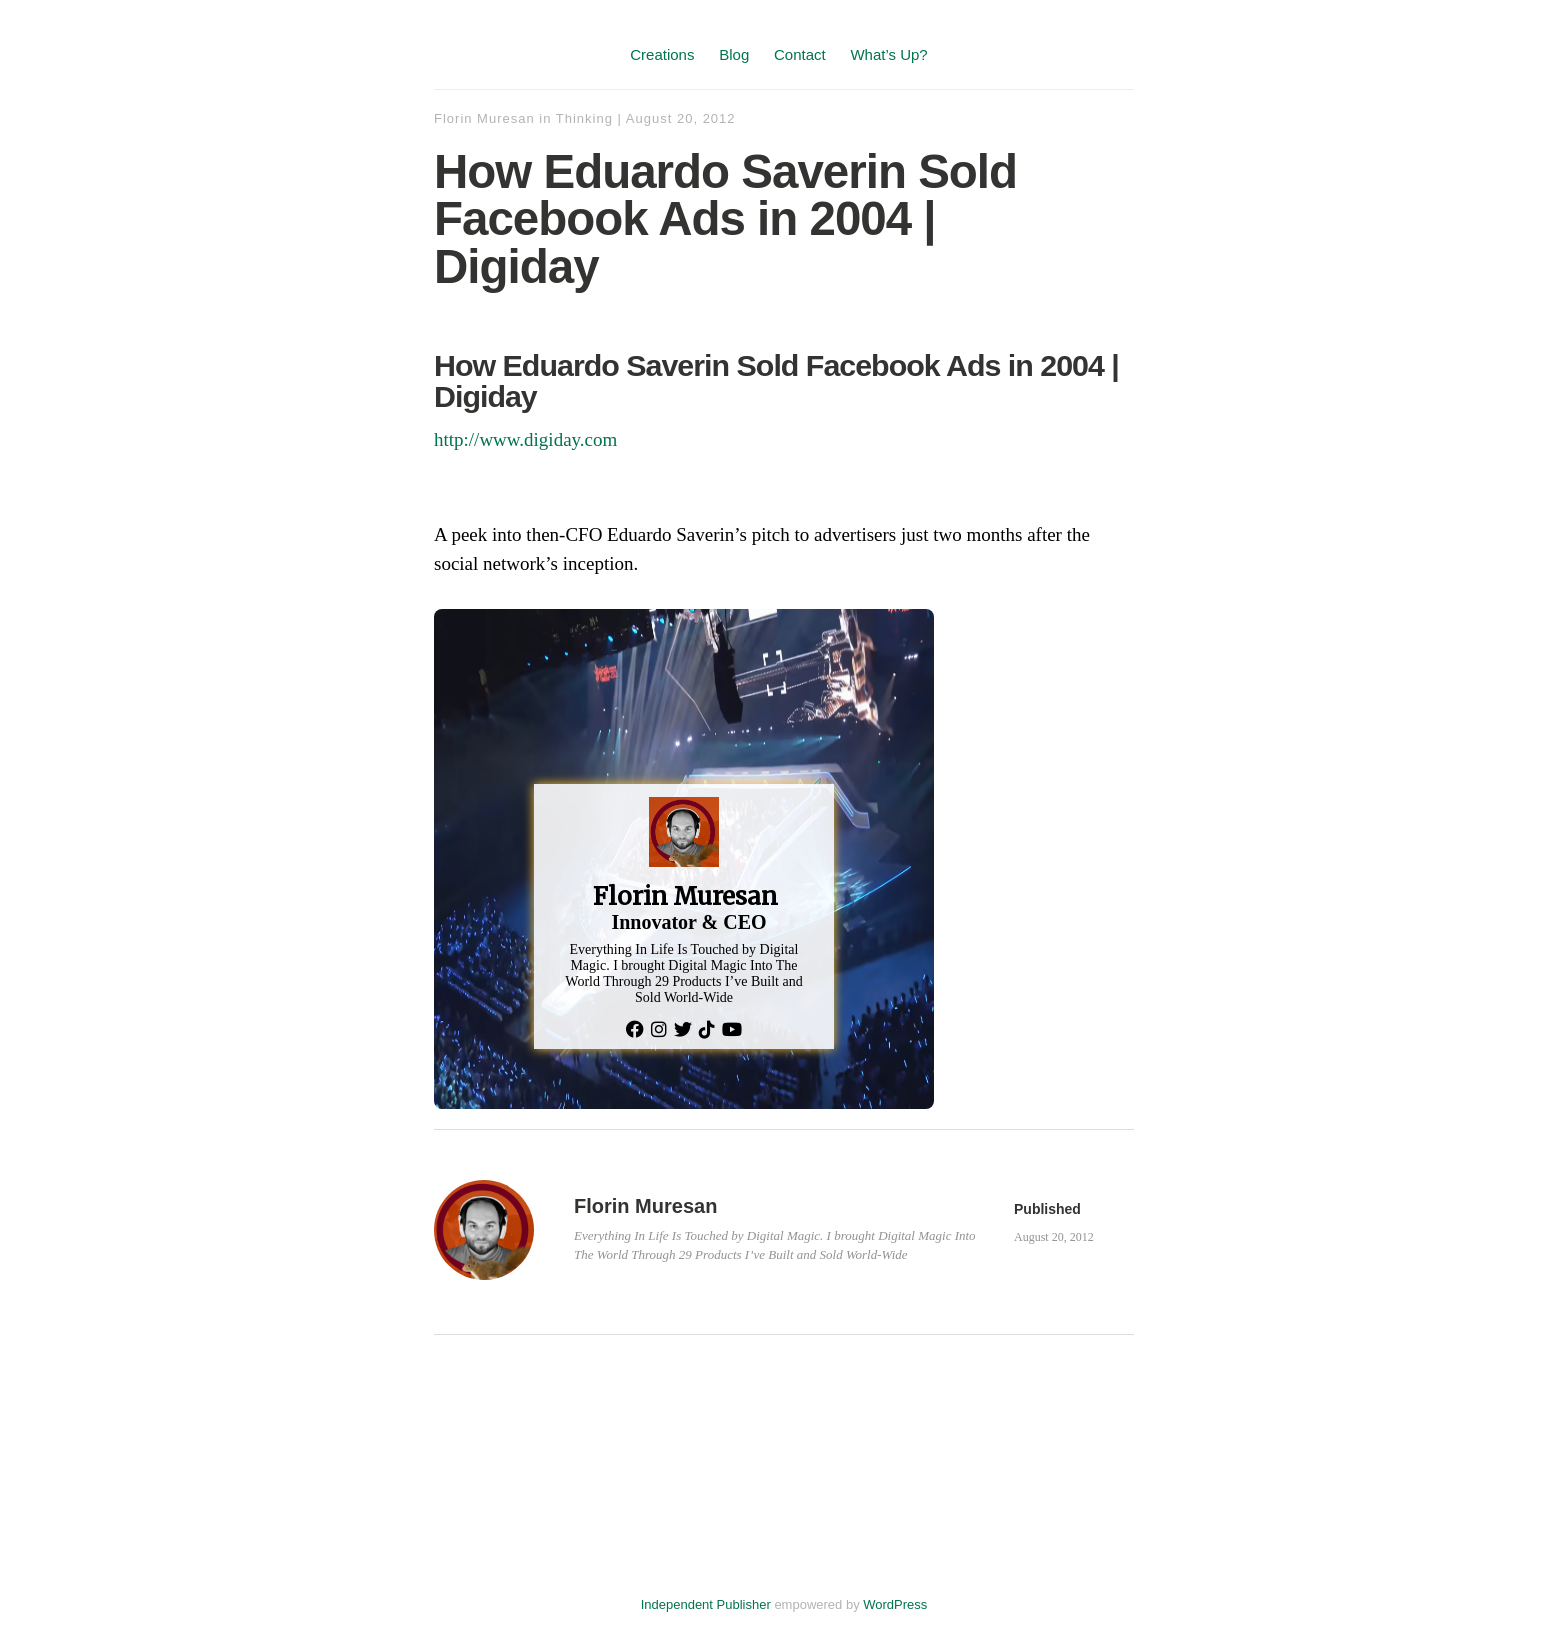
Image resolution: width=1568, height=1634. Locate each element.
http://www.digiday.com (525, 439)
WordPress (895, 1604)
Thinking (584, 118)
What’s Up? (888, 54)
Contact (800, 54)
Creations (662, 54)
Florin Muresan (484, 118)
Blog (734, 54)
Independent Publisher (706, 1604)
